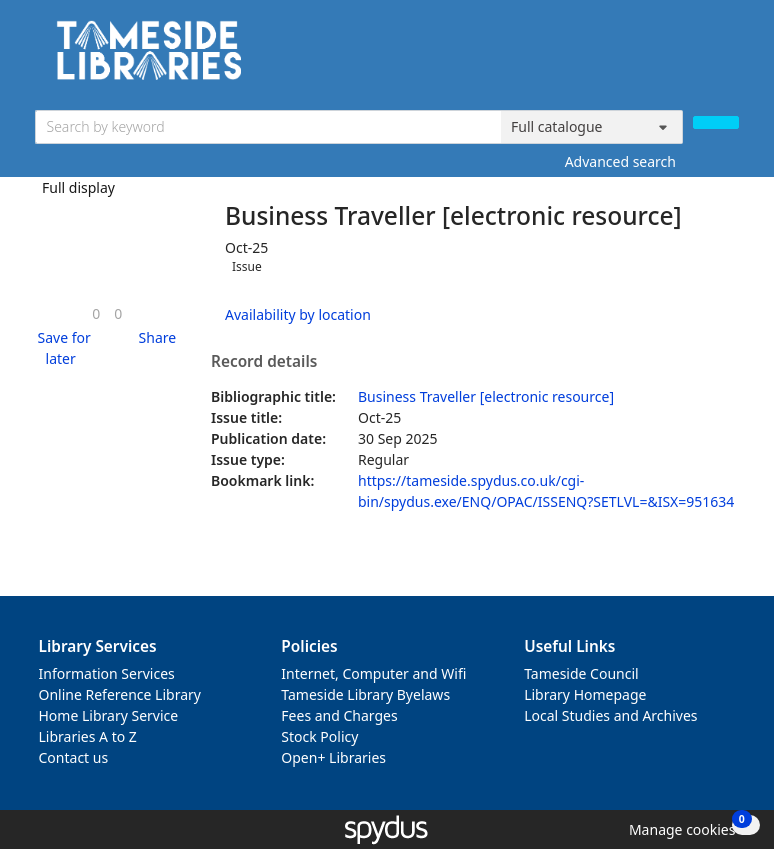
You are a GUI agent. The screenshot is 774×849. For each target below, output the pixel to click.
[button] (61, 348)
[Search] (716, 122)
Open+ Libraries (333, 757)
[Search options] (592, 127)
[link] (96, 313)
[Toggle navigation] (728, 57)
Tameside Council (581, 673)
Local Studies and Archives (610, 715)
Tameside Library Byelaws (365, 694)
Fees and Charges (339, 715)
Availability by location (298, 314)
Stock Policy (319, 736)
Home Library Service (109, 715)
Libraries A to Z (88, 736)
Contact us (74, 757)
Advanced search (620, 161)
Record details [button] (264, 362)
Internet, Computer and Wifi (373, 673)
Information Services (107, 673)
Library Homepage (585, 694)
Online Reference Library (120, 694)
